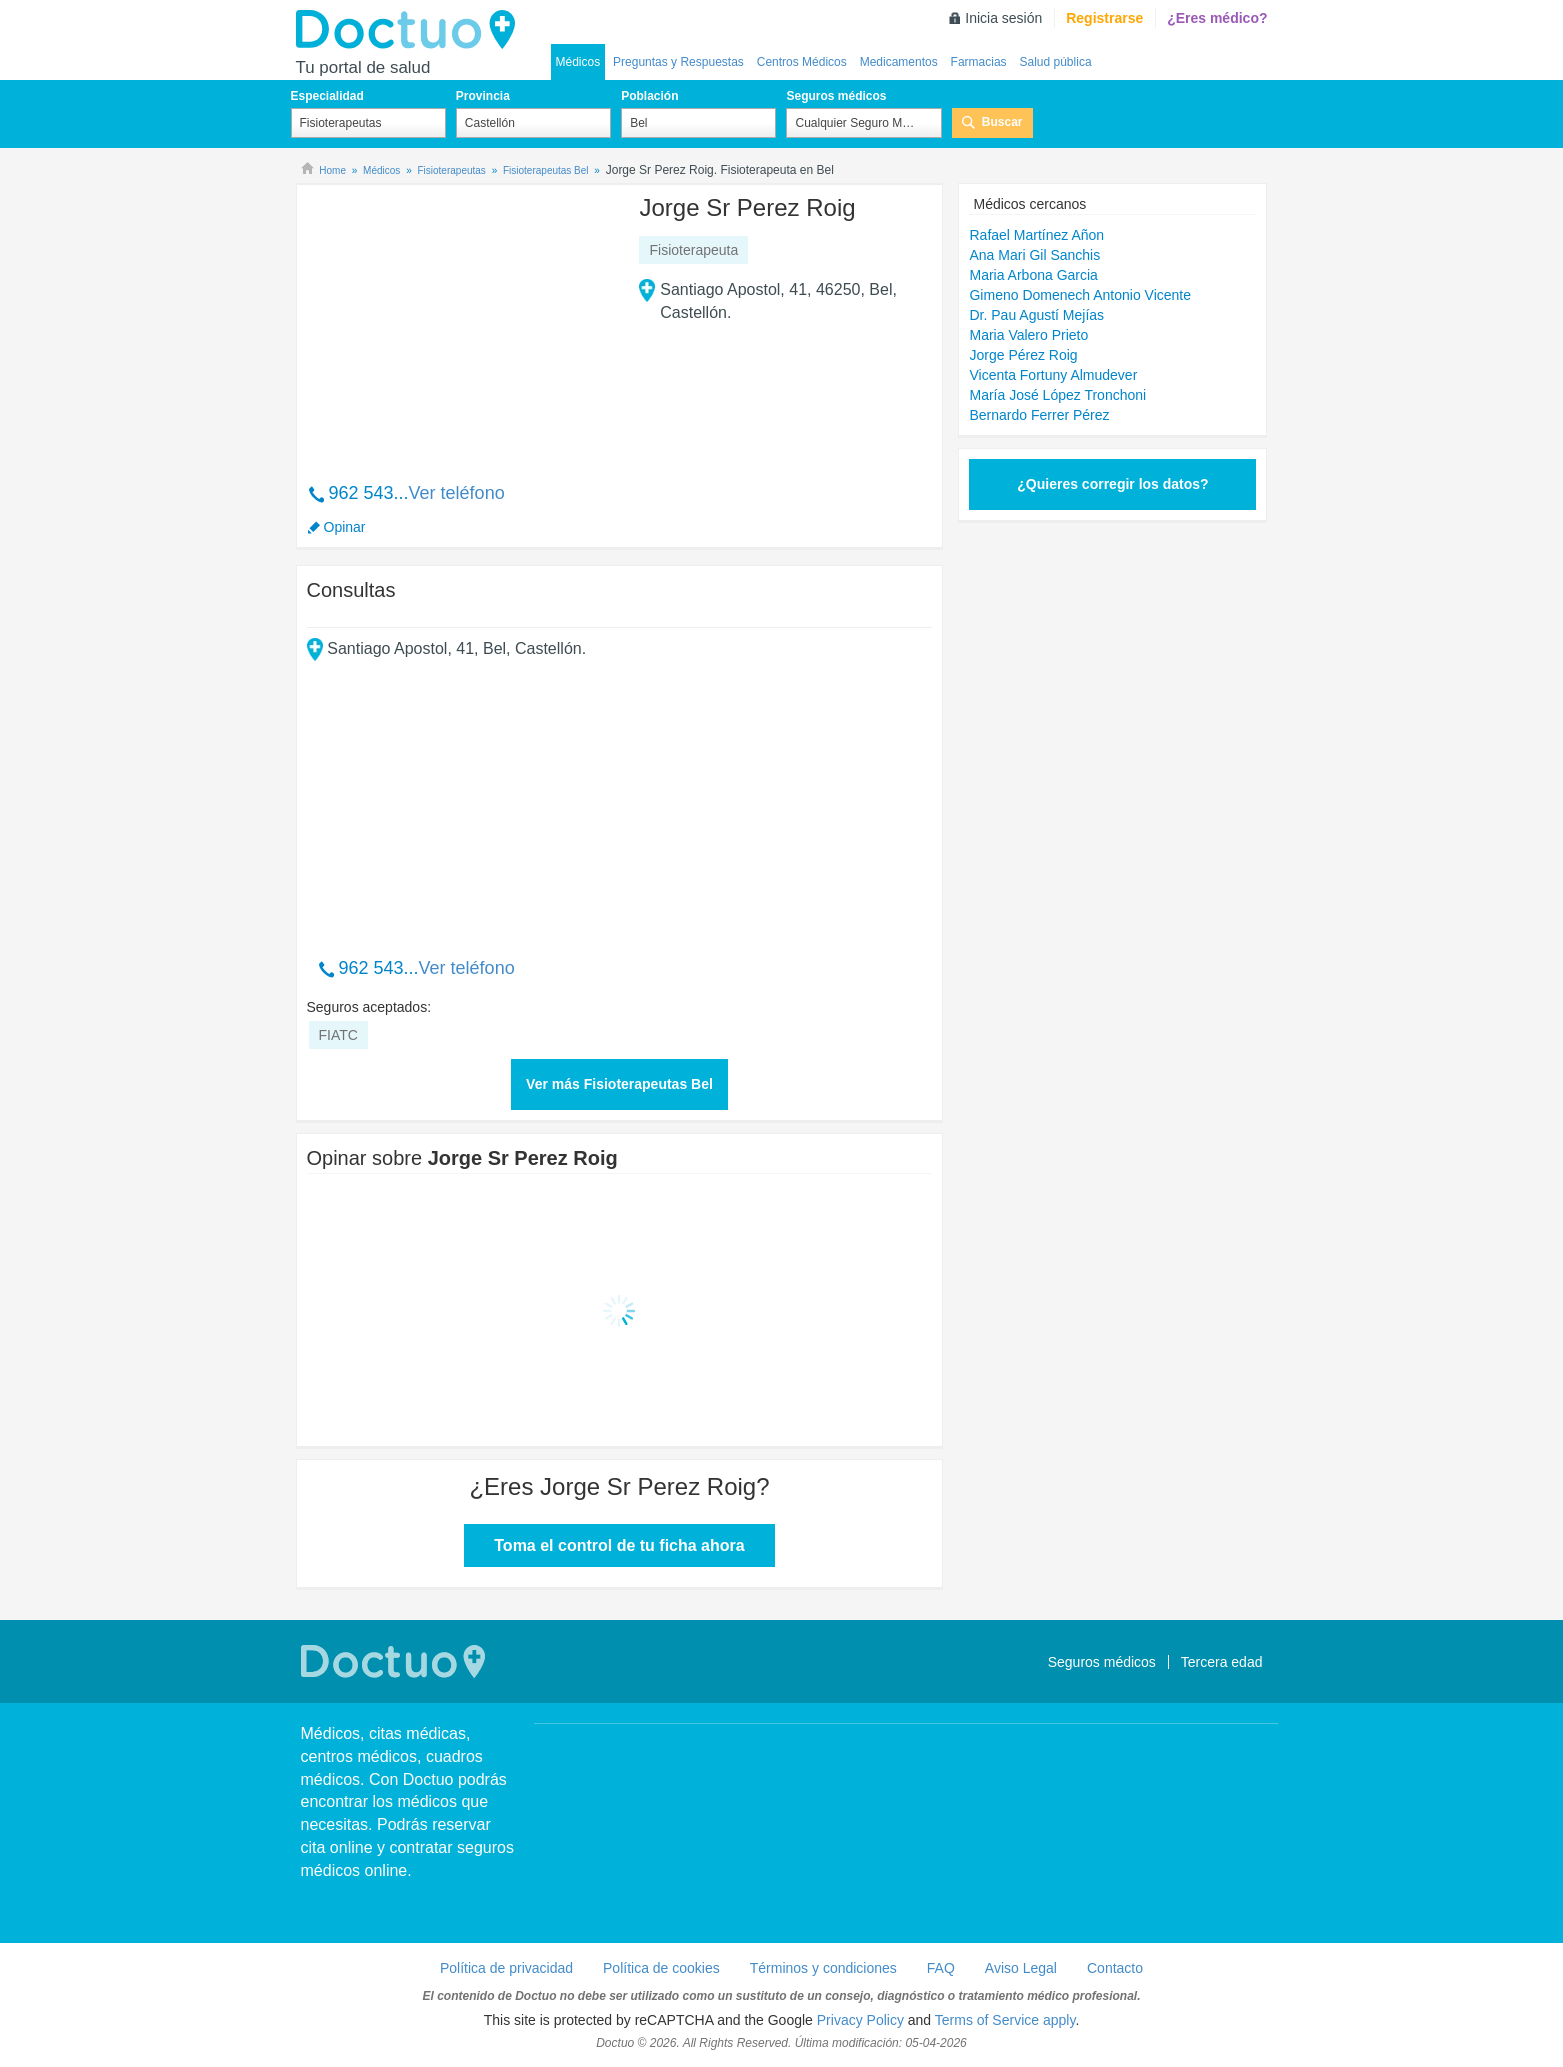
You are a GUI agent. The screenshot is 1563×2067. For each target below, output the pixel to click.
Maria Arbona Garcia (1033, 275)
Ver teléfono (457, 493)
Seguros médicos (836, 96)
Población (649, 96)
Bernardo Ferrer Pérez (1039, 415)
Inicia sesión (1003, 18)
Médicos (578, 62)
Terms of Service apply (1005, 2020)
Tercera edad (1222, 1662)
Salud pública (1056, 62)
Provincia (483, 96)
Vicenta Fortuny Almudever (1053, 375)
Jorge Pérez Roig (1023, 355)
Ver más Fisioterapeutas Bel (619, 1084)
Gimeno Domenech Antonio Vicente (1080, 295)
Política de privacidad (506, 1968)
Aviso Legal (1021, 1968)
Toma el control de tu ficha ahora (619, 1545)
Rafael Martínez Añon (1036, 235)
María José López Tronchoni (1057, 395)
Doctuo (411, 30)
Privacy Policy (860, 2020)
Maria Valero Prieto (1028, 335)
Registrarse (1104, 18)
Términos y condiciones (823, 1968)
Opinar (345, 527)
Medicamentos (899, 62)
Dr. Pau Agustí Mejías (1036, 315)
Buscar (1002, 122)
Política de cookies (661, 1968)
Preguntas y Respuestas (678, 62)
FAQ (941, 1968)
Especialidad (327, 96)
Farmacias (979, 62)
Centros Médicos (802, 62)
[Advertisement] (460, 323)
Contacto (1115, 1968)
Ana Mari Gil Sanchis (1034, 255)
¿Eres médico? (1217, 18)
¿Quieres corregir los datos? (1112, 484)
